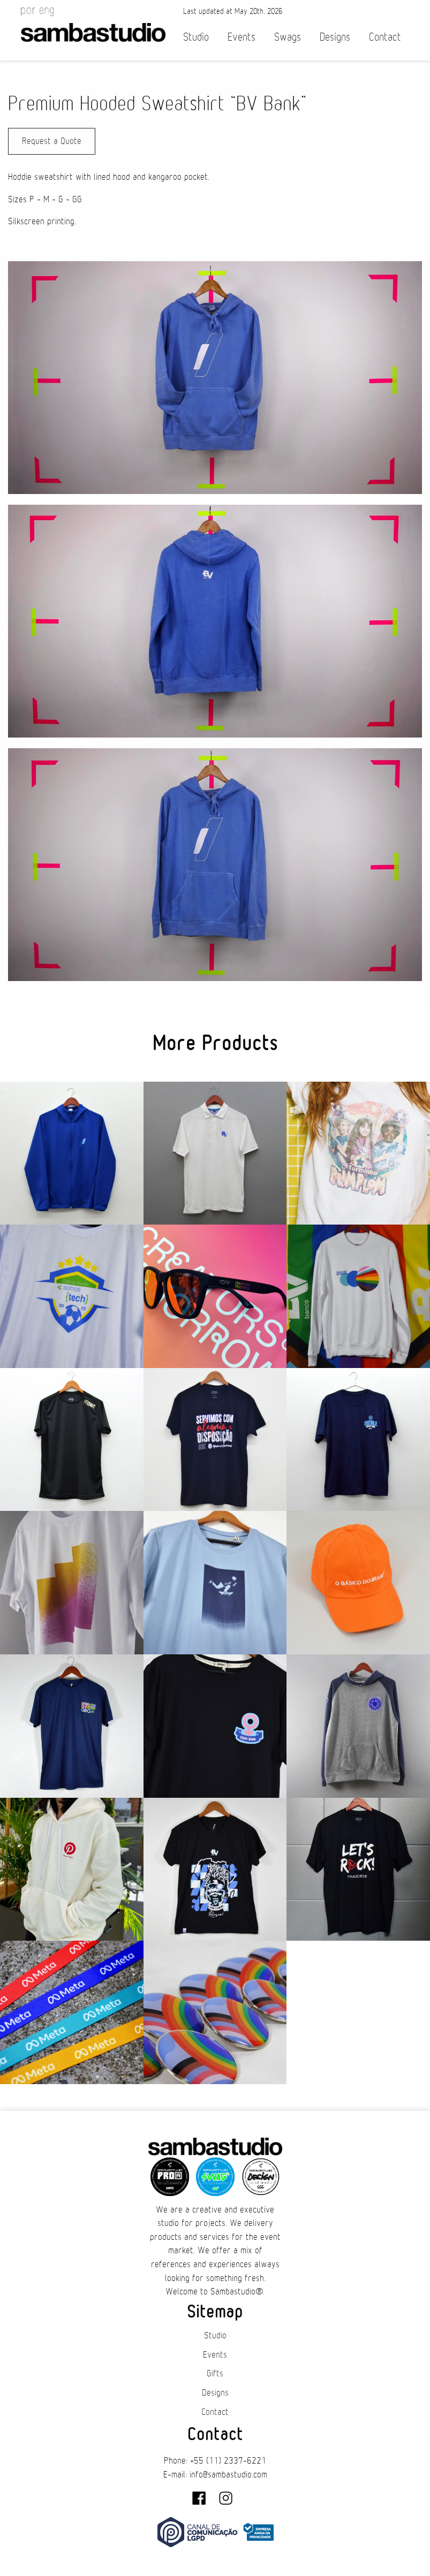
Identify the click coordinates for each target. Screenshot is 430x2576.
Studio (196, 37)
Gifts (215, 2374)
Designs (335, 37)
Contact (385, 37)
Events (241, 37)
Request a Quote (51, 141)
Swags (287, 37)
